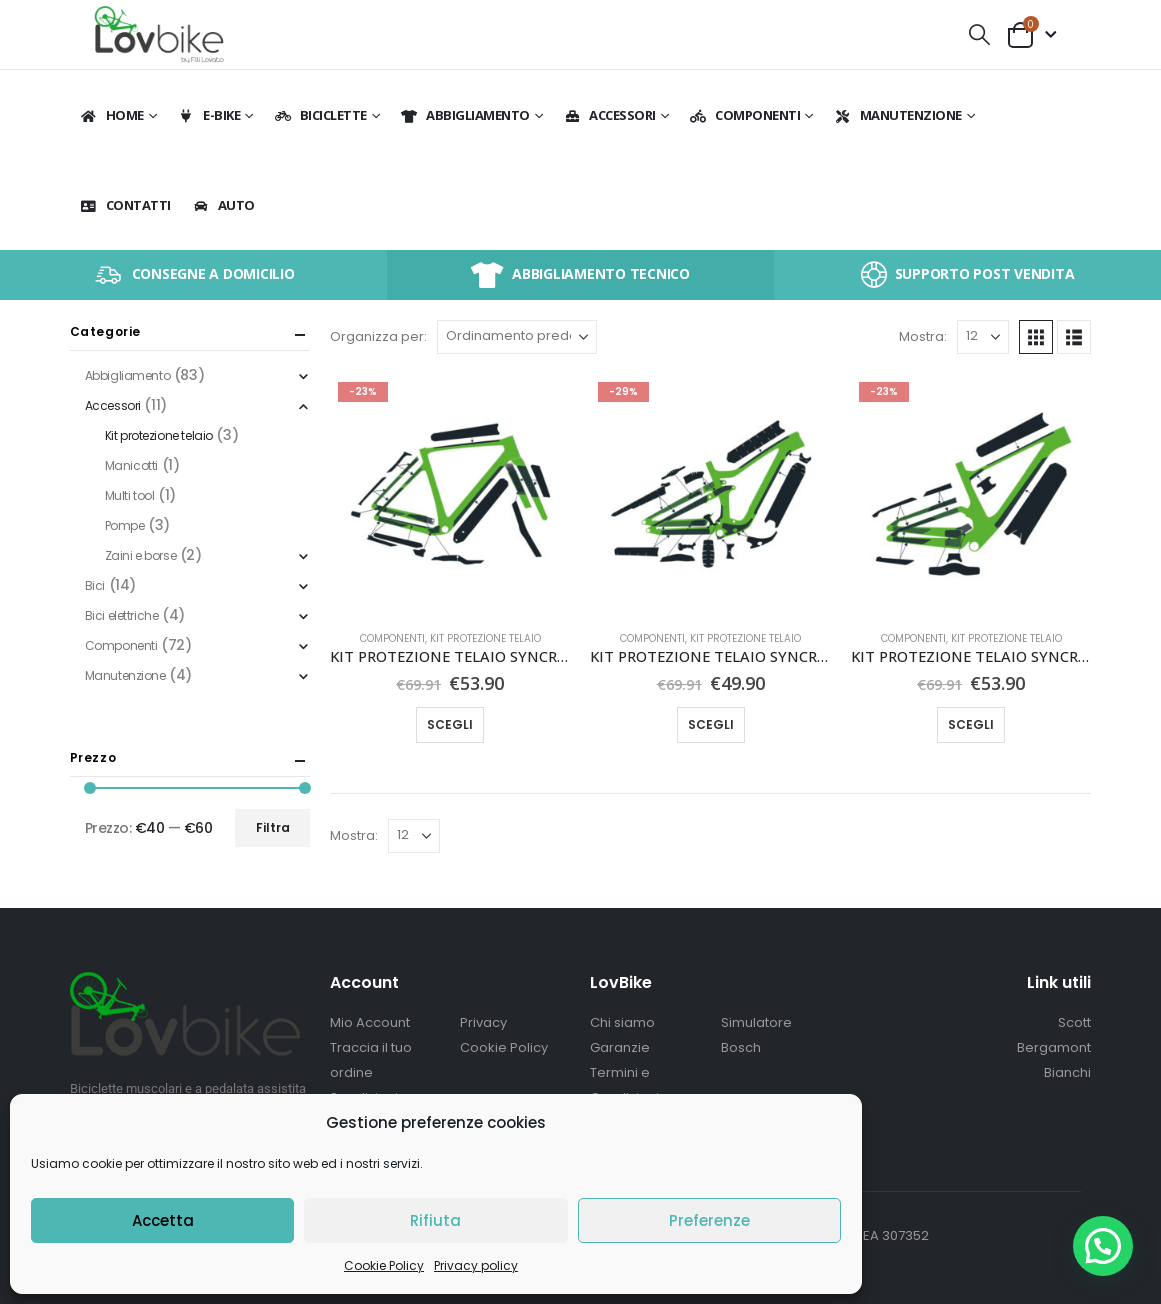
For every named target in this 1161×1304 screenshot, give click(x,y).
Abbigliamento (465, 115)
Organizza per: (378, 336)
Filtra (273, 827)
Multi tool (130, 495)
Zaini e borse (141, 555)
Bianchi (1067, 1072)
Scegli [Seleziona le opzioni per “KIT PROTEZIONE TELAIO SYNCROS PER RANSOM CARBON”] (711, 724)
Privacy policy (476, 1265)
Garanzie (620, 1047)
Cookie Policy (384, 1265)
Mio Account (370, 1022)
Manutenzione (898, 115)
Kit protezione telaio (485, 638)
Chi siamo (622, 1022)
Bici (95, 585)
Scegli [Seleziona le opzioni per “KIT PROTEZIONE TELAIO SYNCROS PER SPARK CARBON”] (971, 724)
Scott (1074, 1022)
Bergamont (1054, 1047)
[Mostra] (983, 337)
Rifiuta (435, 1220)
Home (112, 115)
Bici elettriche (122, 615)
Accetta (163, 1220)
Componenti (744, 115)
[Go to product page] (450, 494)
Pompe (125, 525)
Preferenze (709, 1220)
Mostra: (923, 336)
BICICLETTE (320, 115)
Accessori (609, 115)
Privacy (483, 1022)
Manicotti (131, 465)
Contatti (125, 205)
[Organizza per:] (517, 337)
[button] (979, 34)
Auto (223, 205)
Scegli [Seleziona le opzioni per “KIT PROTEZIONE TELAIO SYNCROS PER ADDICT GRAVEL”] (450, 724)
